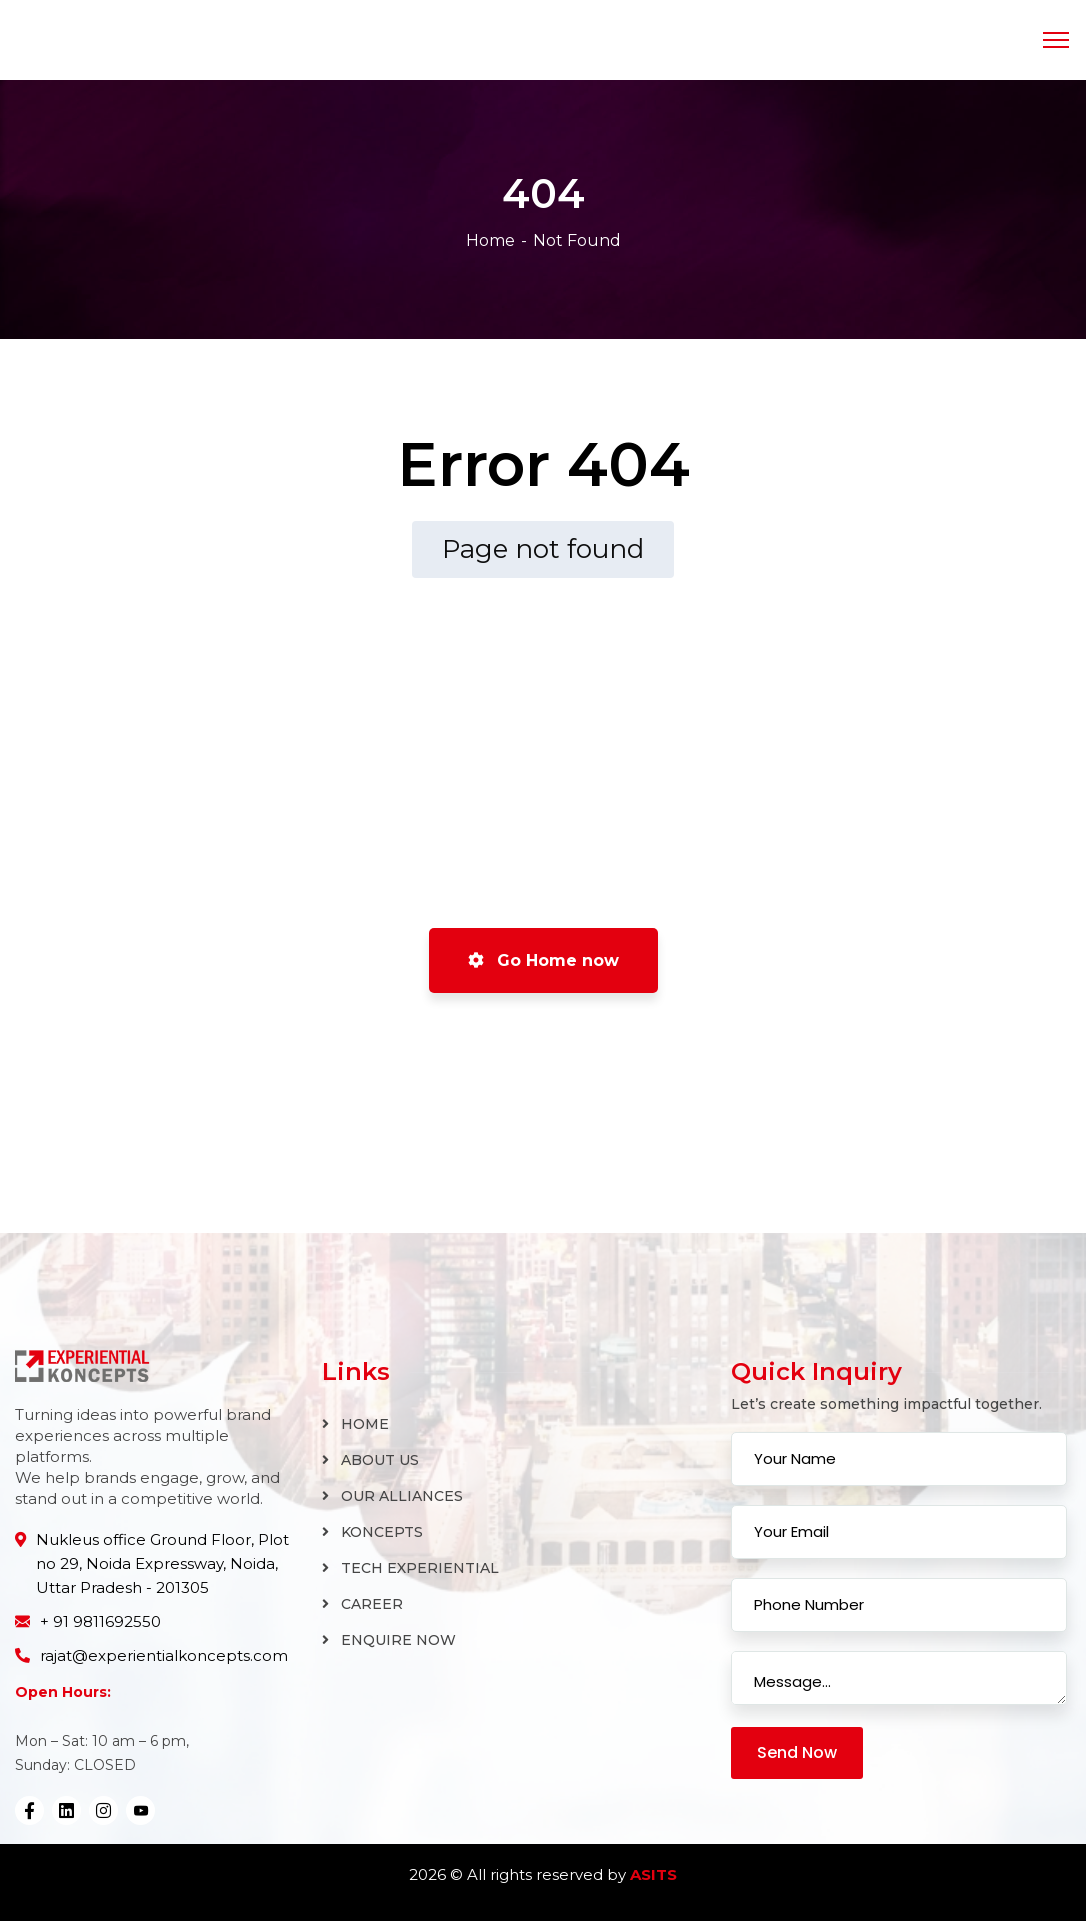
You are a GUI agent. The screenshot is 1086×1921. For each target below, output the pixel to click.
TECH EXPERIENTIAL (420, 1568)
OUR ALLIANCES (402, 1496)
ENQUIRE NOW (398, 1640)
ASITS (653, 1874)
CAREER (372, 1604)
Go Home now (543, 960)
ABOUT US (380, 1460)
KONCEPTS (382, 1532)
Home (490, 240)
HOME (365, 1424)
